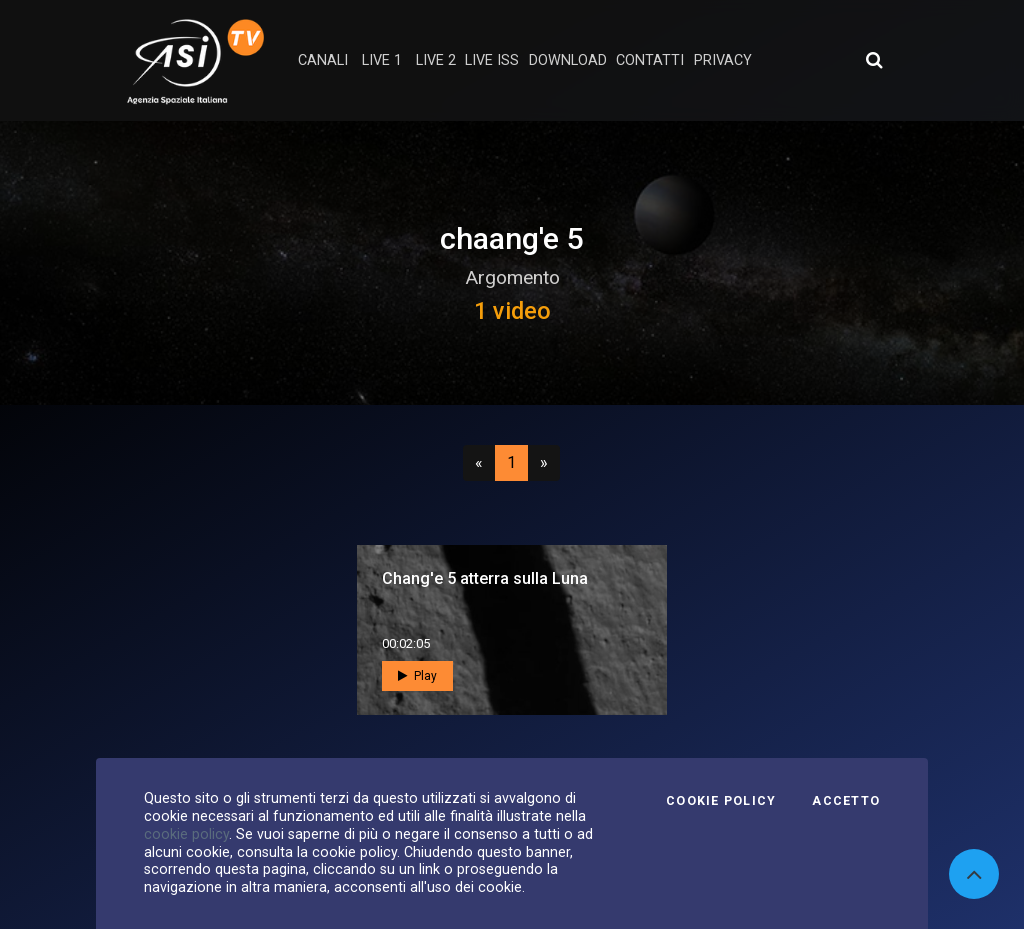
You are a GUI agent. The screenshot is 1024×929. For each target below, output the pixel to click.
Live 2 (436, 60)
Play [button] (417, 676)
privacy (723, 60)
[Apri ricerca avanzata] (874, 60)
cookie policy (186, 834)
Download (568, 60)
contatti (650, 60)
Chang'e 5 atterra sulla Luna (485, 578)
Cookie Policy (721, 801)
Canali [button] (323, 60)
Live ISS (492, 60)
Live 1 (382, 60)
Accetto (846, 801)
